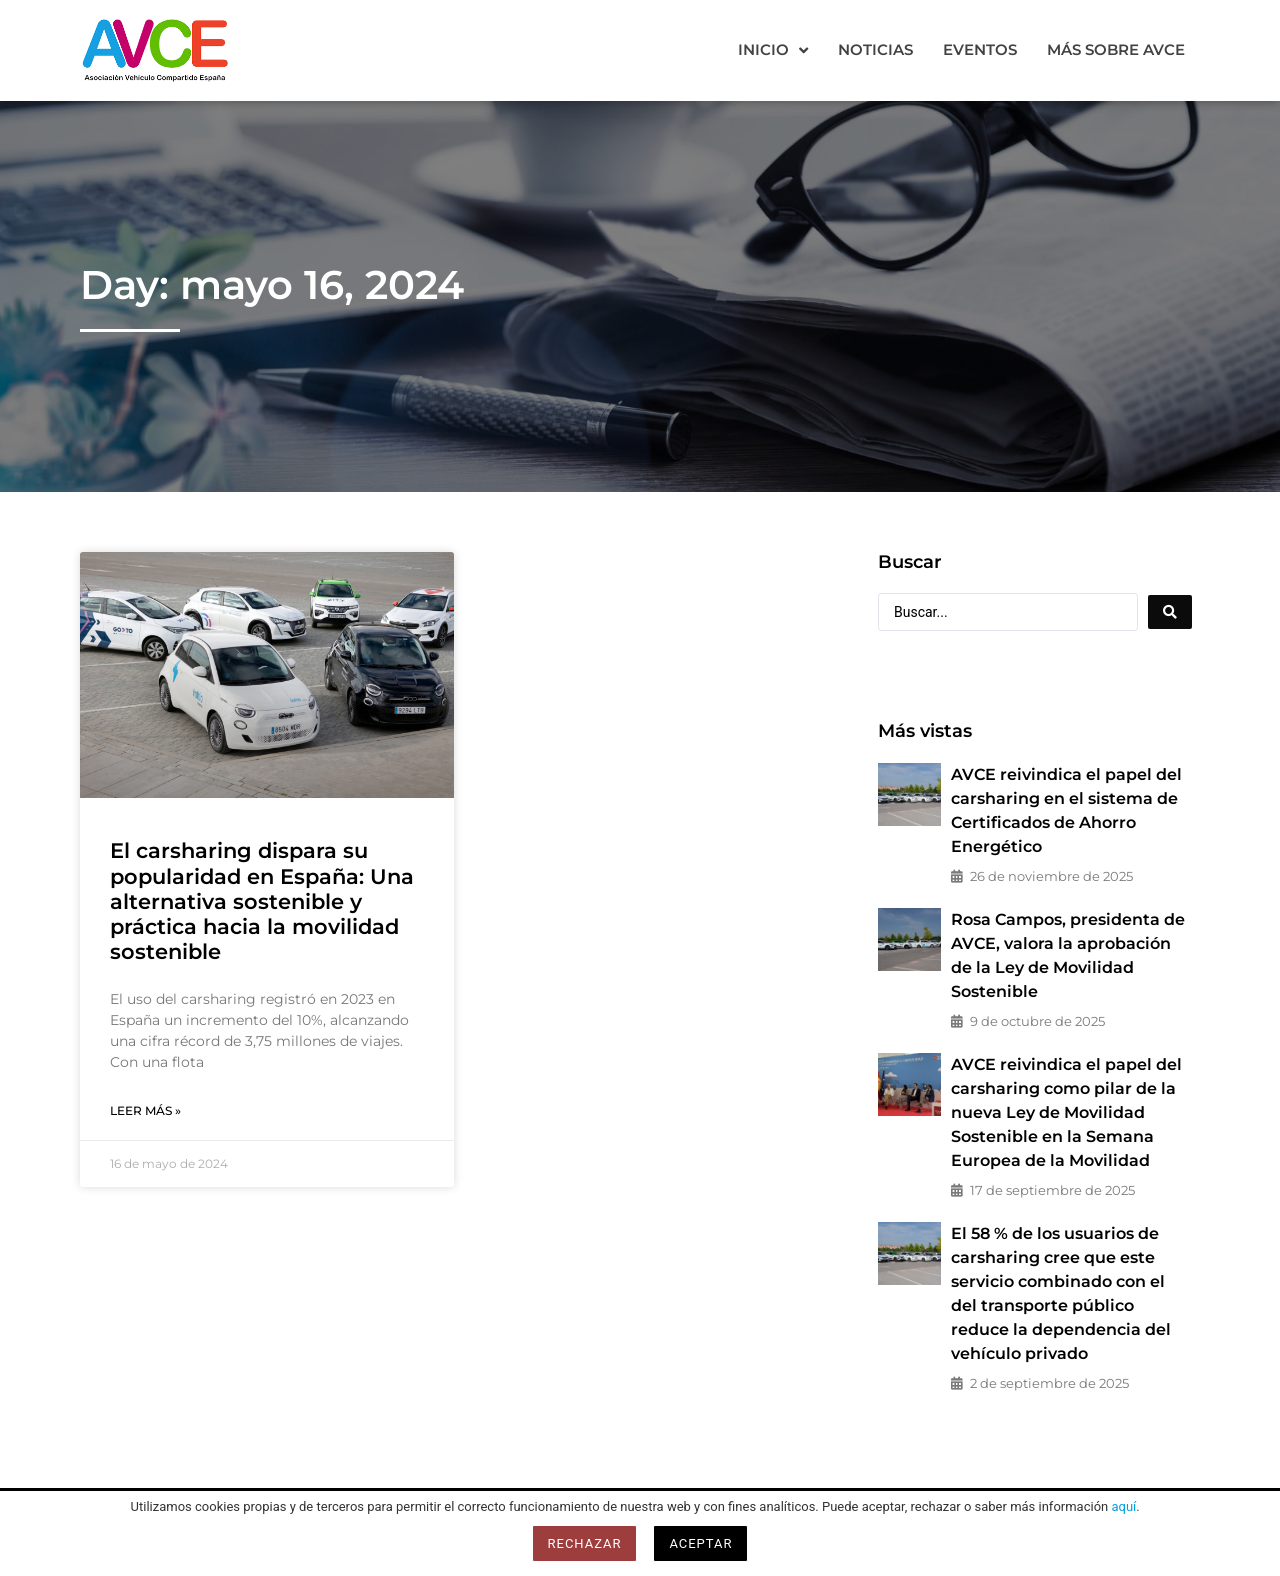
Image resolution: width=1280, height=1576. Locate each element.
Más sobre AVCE (1116, 49)
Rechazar (585, 1543)
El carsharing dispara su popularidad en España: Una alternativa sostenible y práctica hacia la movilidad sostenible (262, 901)
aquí (1123, 1506)
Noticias (875, 49)
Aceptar (700, 1543)
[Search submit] (1170, 612)
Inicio (773, 50)
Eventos (980, 49)
